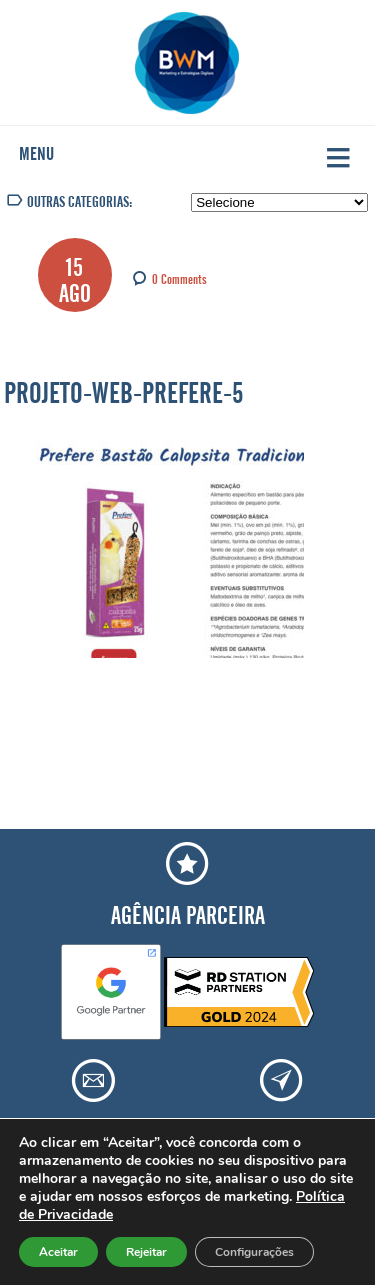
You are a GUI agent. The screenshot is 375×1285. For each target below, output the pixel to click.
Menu (36, 150)
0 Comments (179, 277)
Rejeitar (146, 1252)
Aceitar (58, 1252)
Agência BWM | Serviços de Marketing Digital (187, 62)
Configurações (254, 1252)
